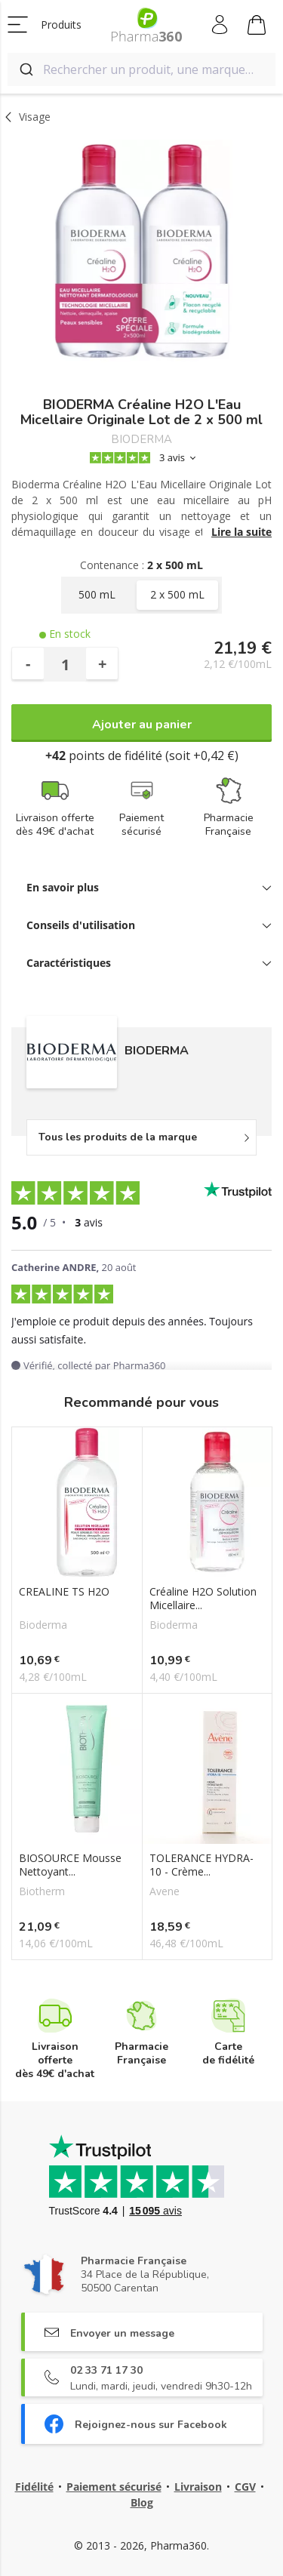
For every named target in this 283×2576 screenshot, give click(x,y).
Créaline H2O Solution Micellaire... (203, 1598)
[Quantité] (65, 664)
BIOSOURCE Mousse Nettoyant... (70, 1865)
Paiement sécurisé (113, 2486)
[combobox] (141, 69)
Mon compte (220, 25)
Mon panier (257, 27)
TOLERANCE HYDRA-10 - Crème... (201, 1865)
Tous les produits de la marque (117, 1137)
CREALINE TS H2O (64, 1592)
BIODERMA (141, 439)
